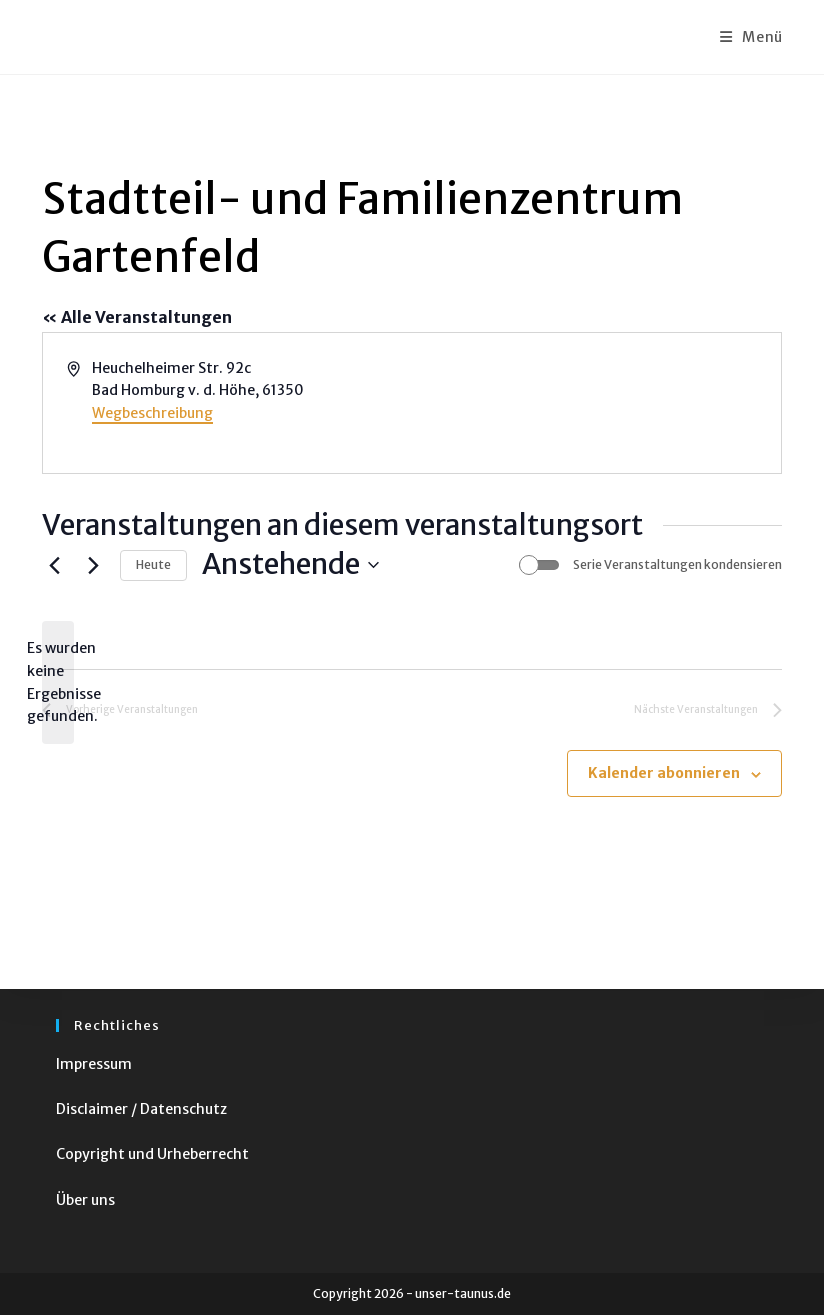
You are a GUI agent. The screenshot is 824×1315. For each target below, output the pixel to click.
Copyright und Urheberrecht (152, 1154)
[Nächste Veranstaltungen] (93, 565)
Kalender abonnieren (664, 773)
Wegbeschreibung (152, 413)
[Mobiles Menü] (751, 37)
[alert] (58, 682)
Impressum (94, 1064)
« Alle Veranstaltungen (137, 317)
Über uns (85, 1200)
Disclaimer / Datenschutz (141, 1109)
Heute (153, 564)
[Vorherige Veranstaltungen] (54, 565)
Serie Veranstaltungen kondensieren (677, 564)
